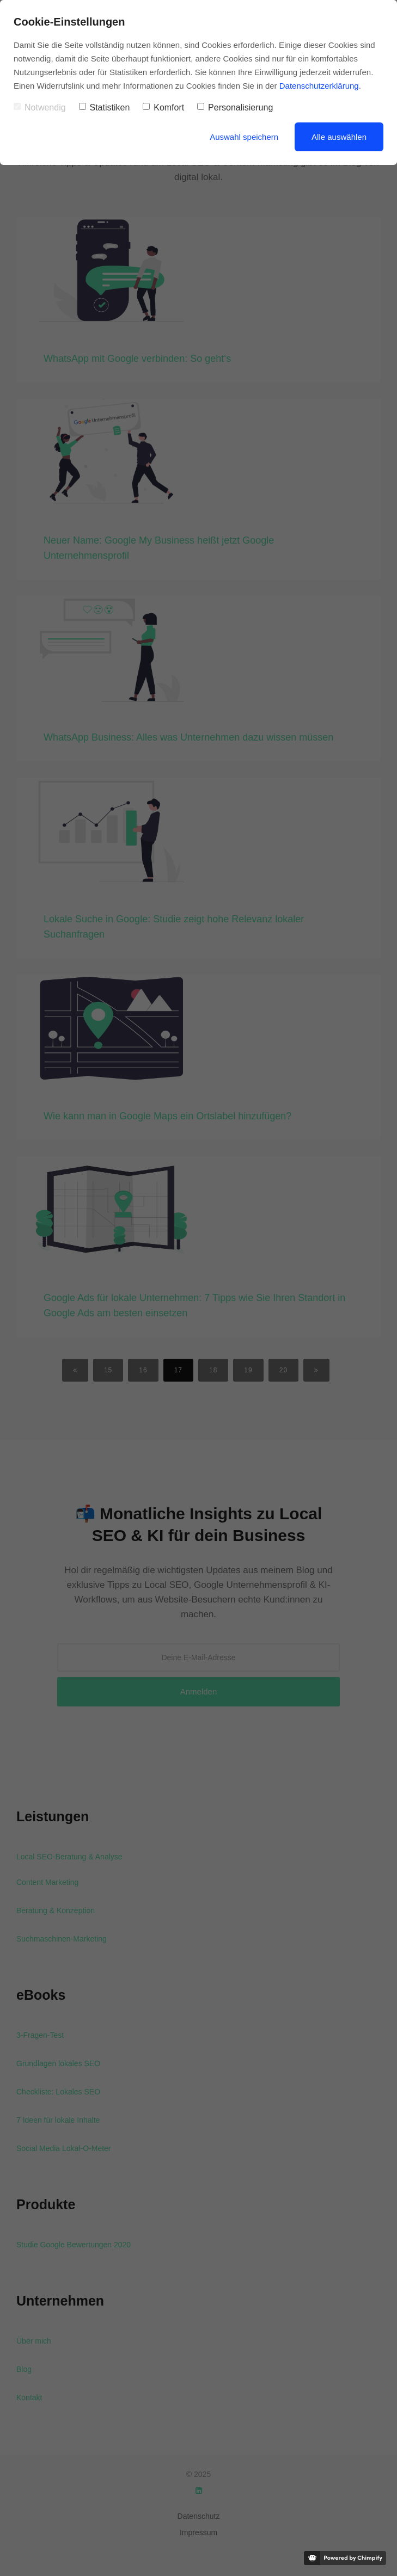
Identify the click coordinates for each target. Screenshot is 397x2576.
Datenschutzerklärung (319, 85)
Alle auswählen (339, 136)
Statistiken (104, 107)
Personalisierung (235, 107)
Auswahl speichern (244, 136)
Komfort (163, 107)
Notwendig (40, 107)
